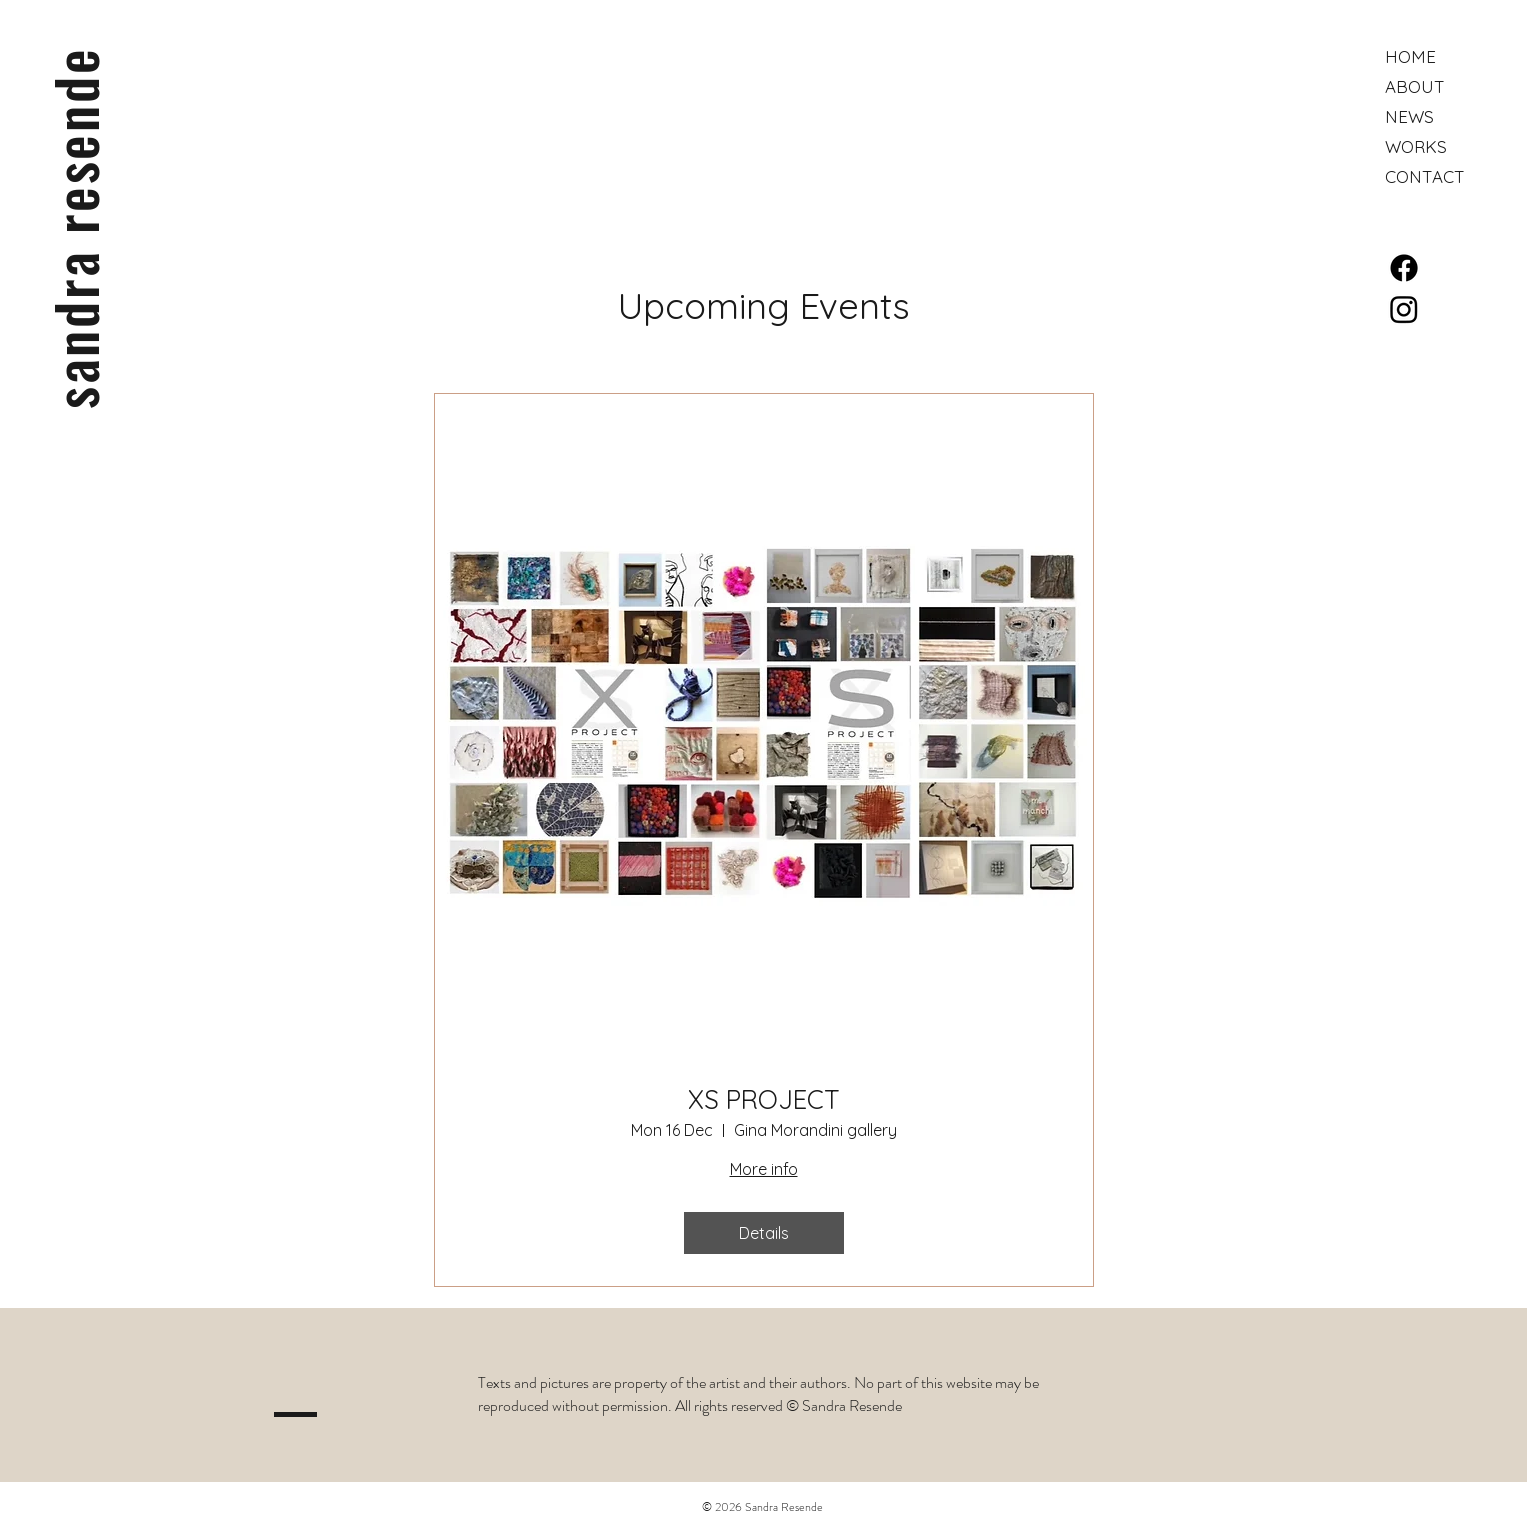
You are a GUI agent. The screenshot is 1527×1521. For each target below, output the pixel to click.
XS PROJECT (764, 1099)
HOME (1410, 56)
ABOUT (1415, 86)
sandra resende (74, 228)
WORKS (1416, 146)
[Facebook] (1404, 268)
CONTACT (1425, 176)
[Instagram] (1404, 309)
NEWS (1409, 116)
